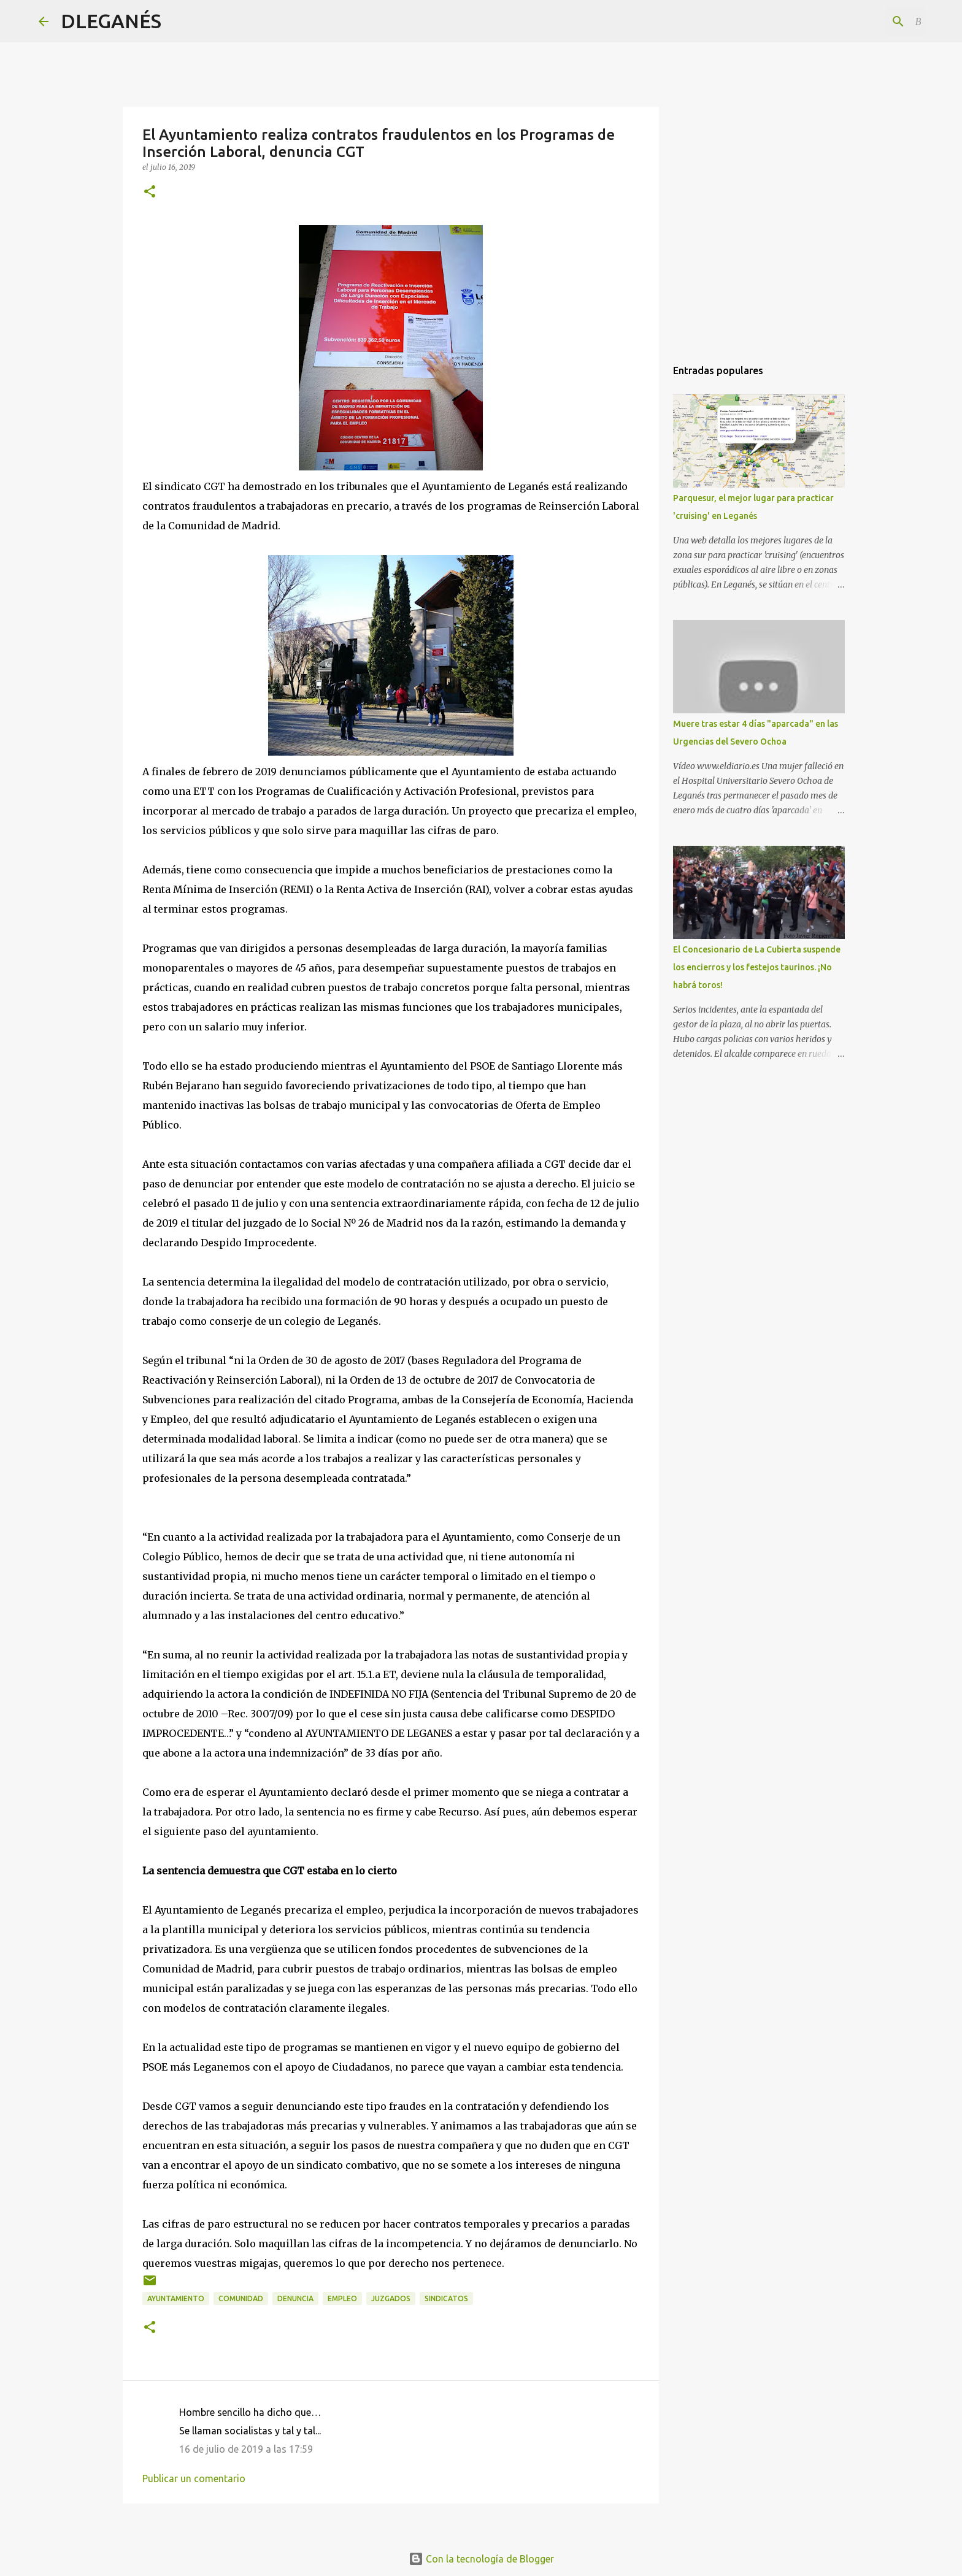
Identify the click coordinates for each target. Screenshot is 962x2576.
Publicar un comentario (193, 2478)
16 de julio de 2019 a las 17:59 (246, 2449)
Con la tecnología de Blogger (481, 2558)
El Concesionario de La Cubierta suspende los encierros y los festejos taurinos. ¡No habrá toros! (757, 967)
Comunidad (240, 2298)
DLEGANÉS (111, 21)
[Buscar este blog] (861, 21)
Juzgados (390, 2298)
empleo (342, 2298)
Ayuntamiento (175, 2298)
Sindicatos (446, 2298)
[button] (149, 192)
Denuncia (295, 2298)
